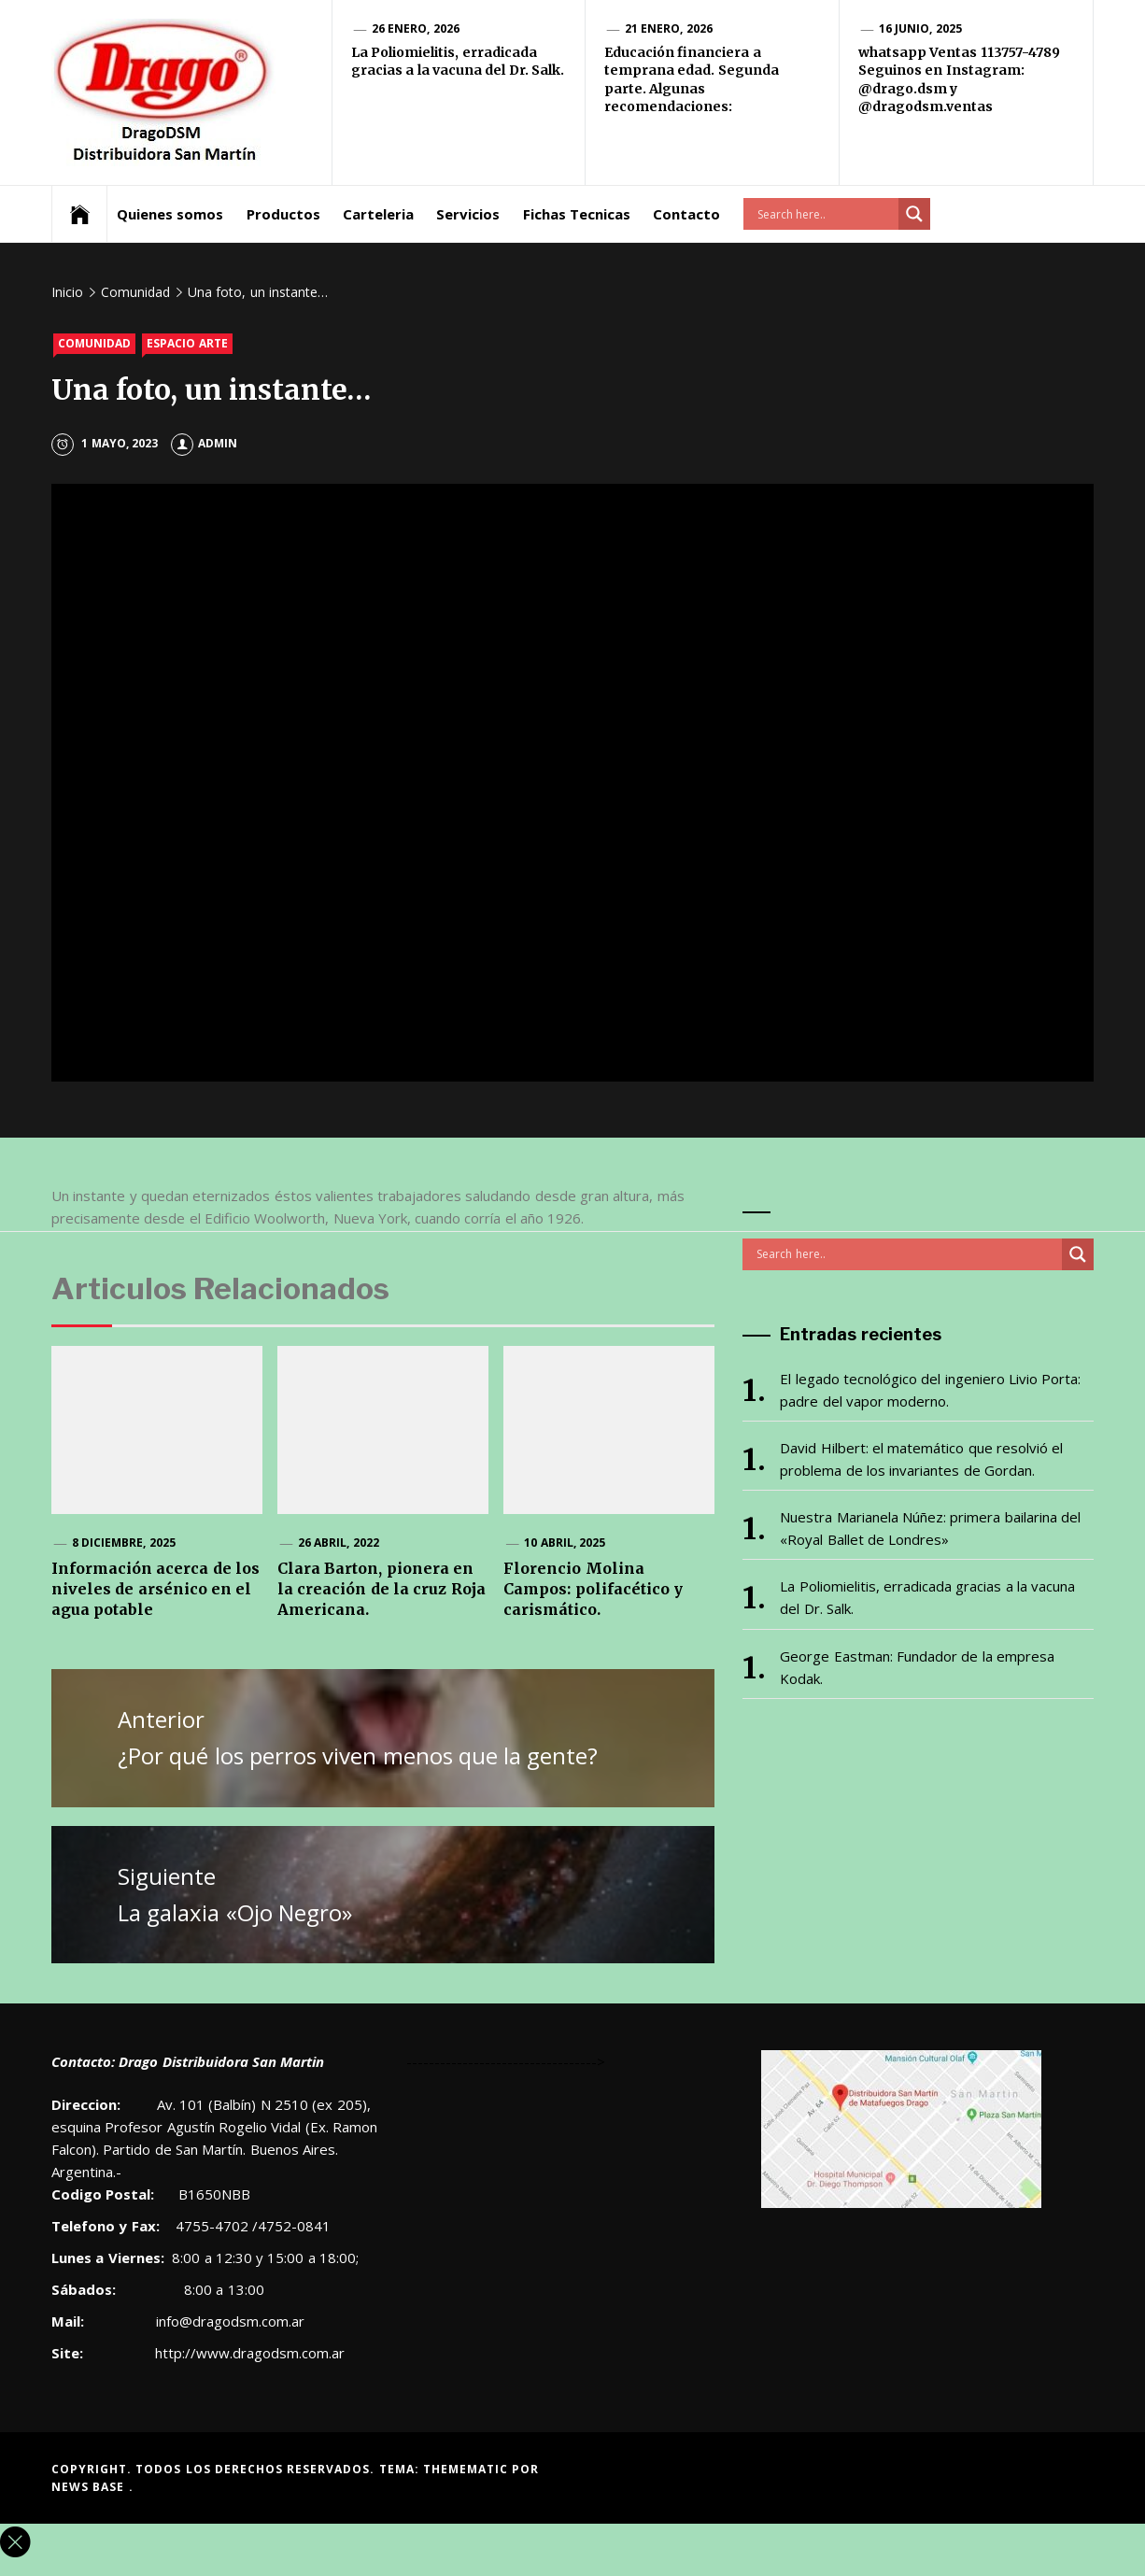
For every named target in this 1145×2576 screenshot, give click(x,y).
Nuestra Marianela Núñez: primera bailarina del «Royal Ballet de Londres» (930, 1528)
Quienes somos (170, 214)
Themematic (467, 2469)
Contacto (686, 214)
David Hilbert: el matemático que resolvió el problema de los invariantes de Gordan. (921, 1458)
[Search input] (825, 214)
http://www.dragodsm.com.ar (250, 2352)
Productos (283, 214)
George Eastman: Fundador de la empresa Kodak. (917, 1667)
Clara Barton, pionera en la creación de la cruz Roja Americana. (381, 1589)
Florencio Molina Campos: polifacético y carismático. (593, 1589)
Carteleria (378, 214)
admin (204, 443)
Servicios (468, 214)
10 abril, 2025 (564, 1542)
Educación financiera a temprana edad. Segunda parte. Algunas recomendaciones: (691, 80)
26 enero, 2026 (415, 28)
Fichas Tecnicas (576, 214)
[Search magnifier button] (914, 214)
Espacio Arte (187, 343)
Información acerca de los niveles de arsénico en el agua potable (155, 1589)
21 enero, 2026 (669, 28)
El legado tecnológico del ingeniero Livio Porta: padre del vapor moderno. (930, 1389)
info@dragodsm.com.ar (228, 2321)
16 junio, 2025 (920, 28)
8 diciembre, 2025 (124, 1542)
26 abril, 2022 (338, 1542)
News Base (90, 2487)
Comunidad (94, 343)
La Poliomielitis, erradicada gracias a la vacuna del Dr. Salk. (457, 61)
